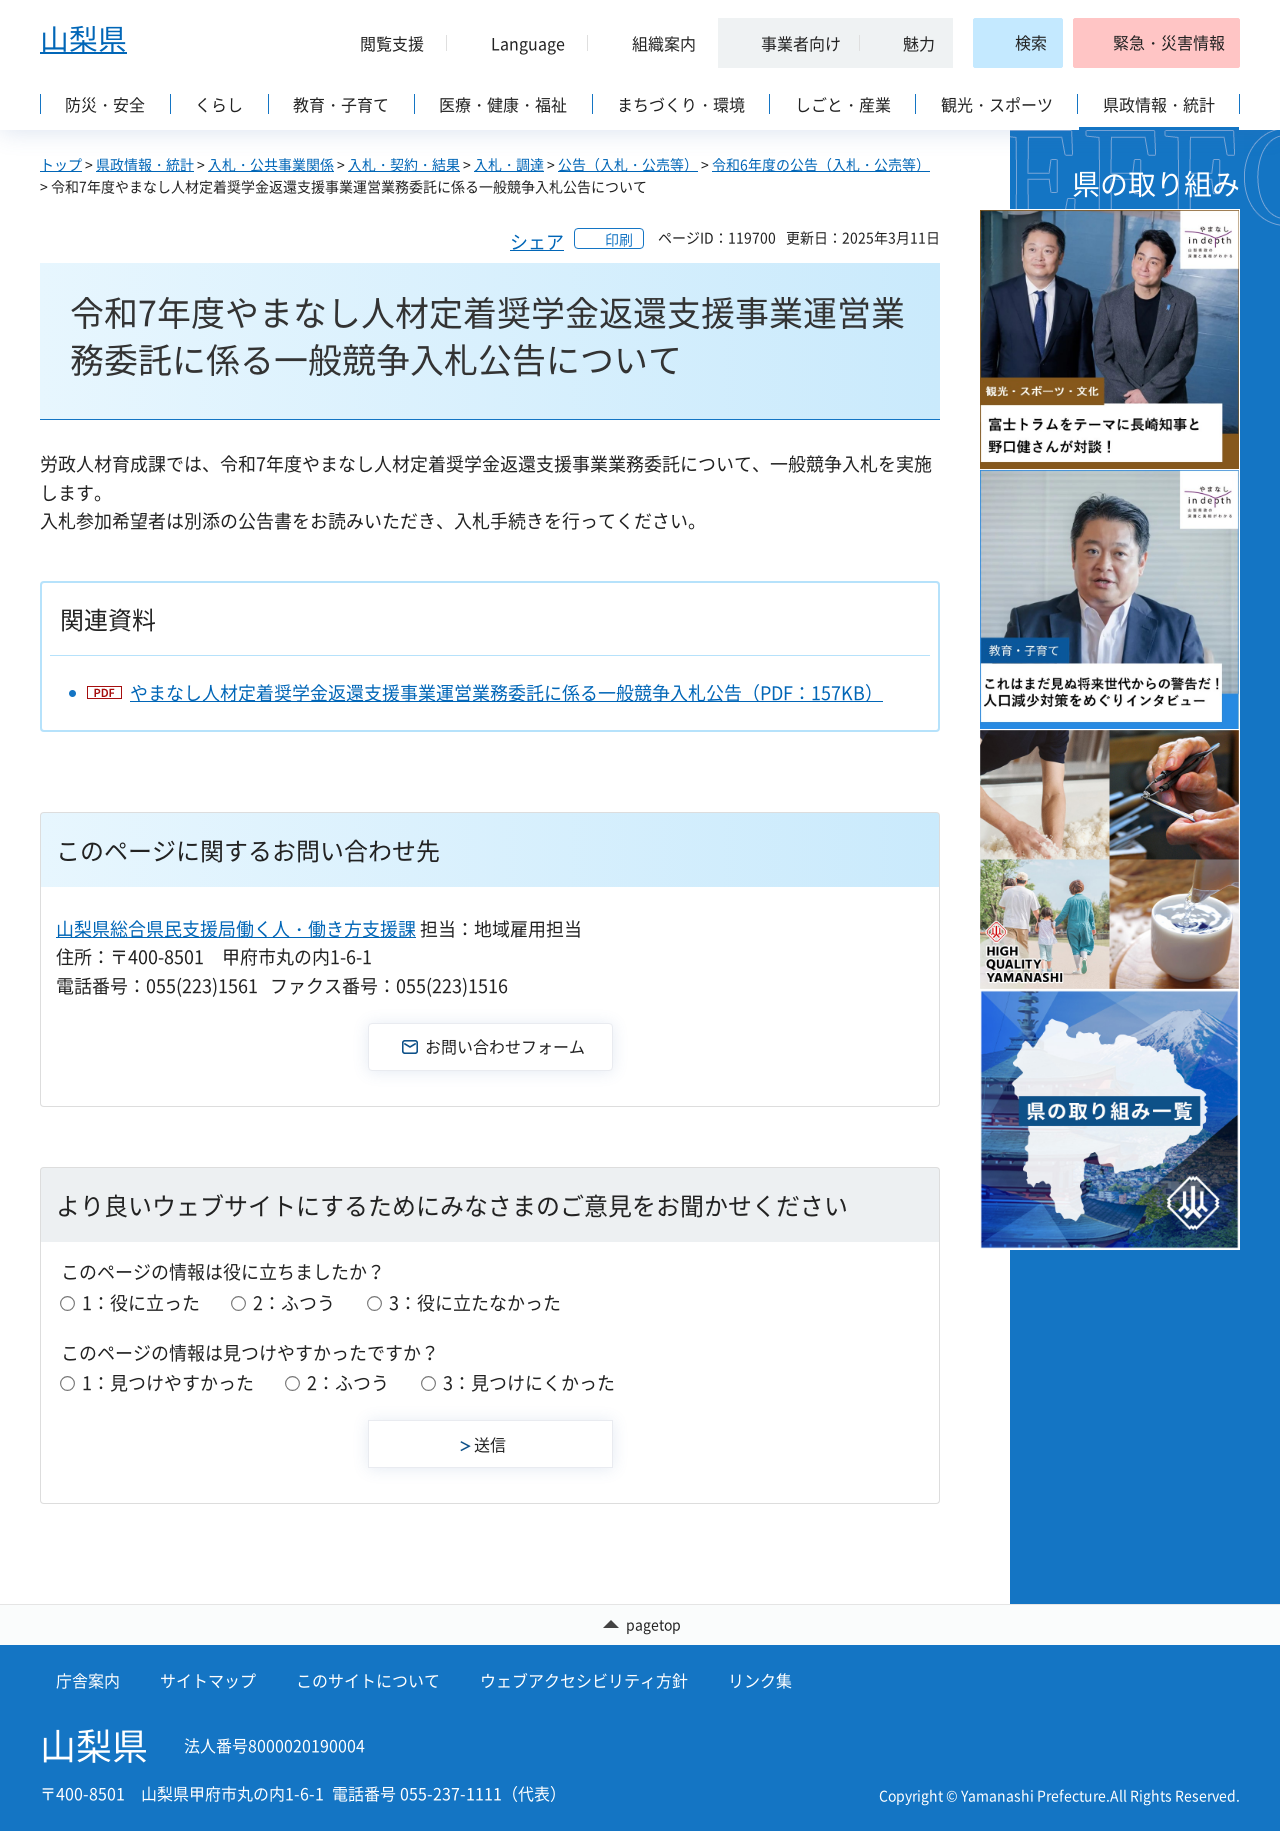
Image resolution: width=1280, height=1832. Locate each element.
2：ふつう (294, 1302)
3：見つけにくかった (529, 1382)
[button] (384, 43)
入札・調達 (509, 164)
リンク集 (760, 1681)
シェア (537, 241)
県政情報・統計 (145, 164)
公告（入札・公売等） (628, 164)
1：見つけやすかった (168, 1382)
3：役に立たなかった (475, 1302)
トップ (61, 164)
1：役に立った (141, 1302)
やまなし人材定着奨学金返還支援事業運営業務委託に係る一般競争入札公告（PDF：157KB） (506, 692)
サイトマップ (208, 1681)
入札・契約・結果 (404, 164)
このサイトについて (368, 1681)
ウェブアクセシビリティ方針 (584, 1681)
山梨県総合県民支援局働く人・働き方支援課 (236, 928)
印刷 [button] (619, 239)
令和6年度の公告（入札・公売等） (821, 164)
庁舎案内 (88, 1681)
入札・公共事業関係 (271, 164)
